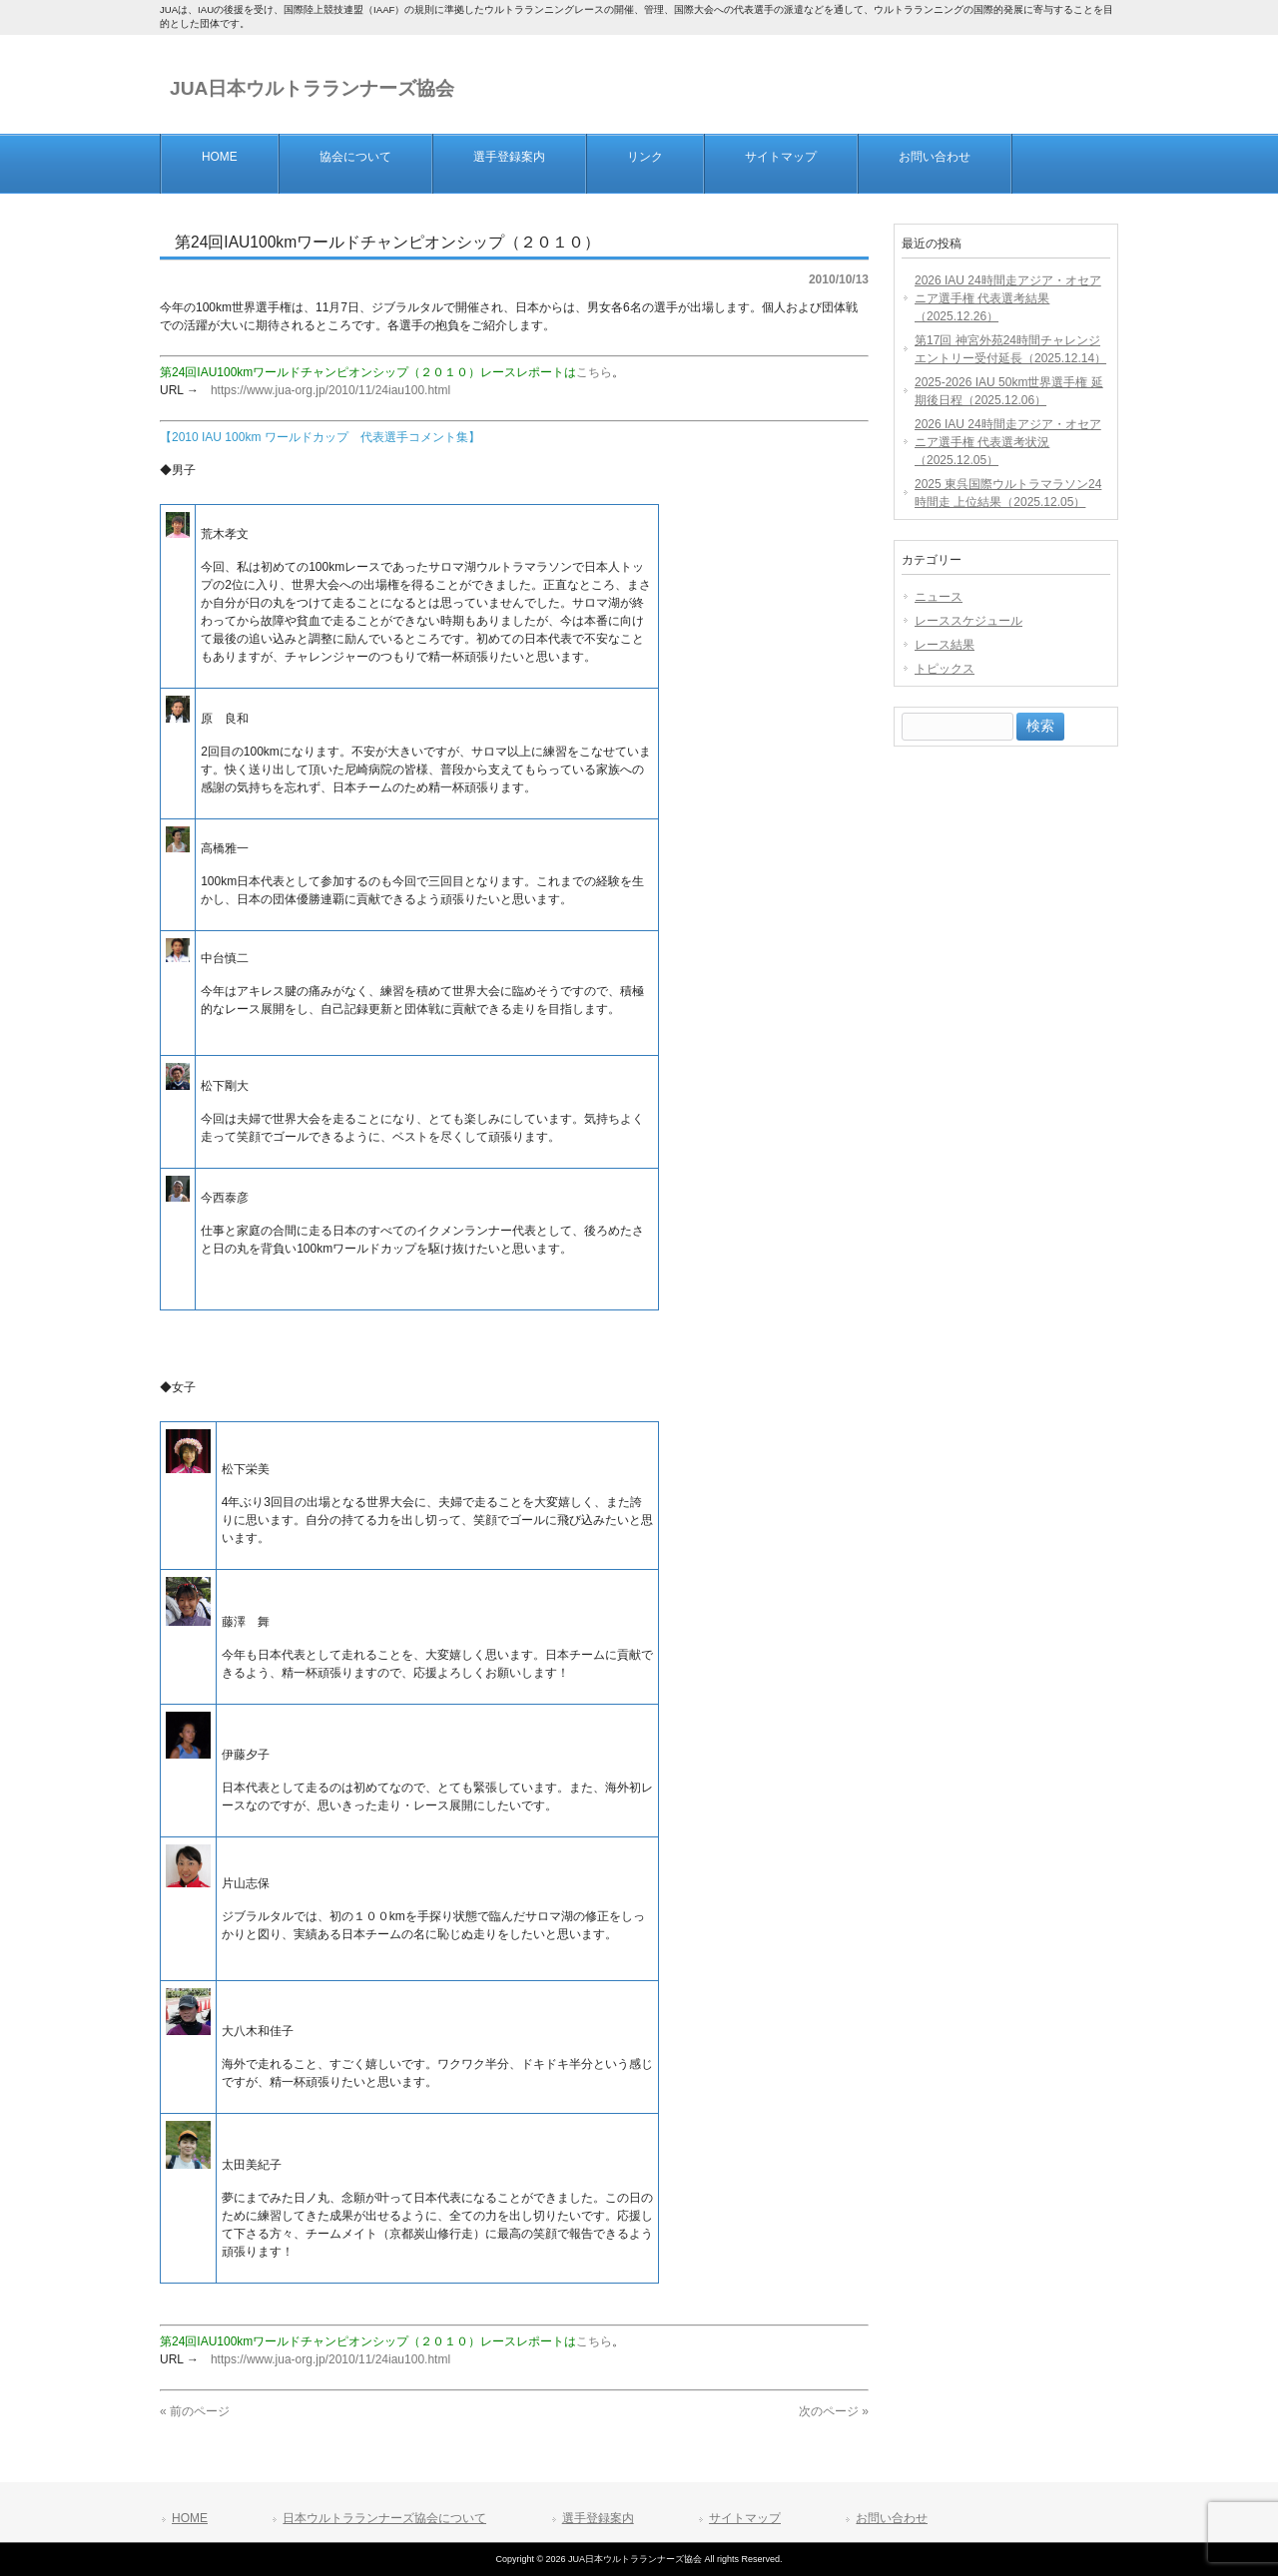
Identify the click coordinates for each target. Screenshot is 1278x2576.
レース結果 (944, 645)
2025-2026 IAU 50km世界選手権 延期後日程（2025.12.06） (1009, 391)
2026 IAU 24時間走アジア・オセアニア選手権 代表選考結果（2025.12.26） (1008, 298)
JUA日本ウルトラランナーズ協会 (312, 88)
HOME (190, 2518)
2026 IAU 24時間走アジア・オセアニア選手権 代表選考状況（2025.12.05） (1008, 442)
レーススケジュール (968, 621)
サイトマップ (745, 2518)
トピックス (944, 669)
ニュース (938, 597)
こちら (594, 372)
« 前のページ (195, 2411)
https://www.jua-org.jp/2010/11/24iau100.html (330, 390)
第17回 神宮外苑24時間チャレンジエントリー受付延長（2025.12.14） (1010, 349)
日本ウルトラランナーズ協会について (384, 2518)
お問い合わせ (892, 2518)
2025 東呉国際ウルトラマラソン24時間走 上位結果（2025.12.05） (1008, 493)
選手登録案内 (598, 2518)
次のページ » (834, 2411)
